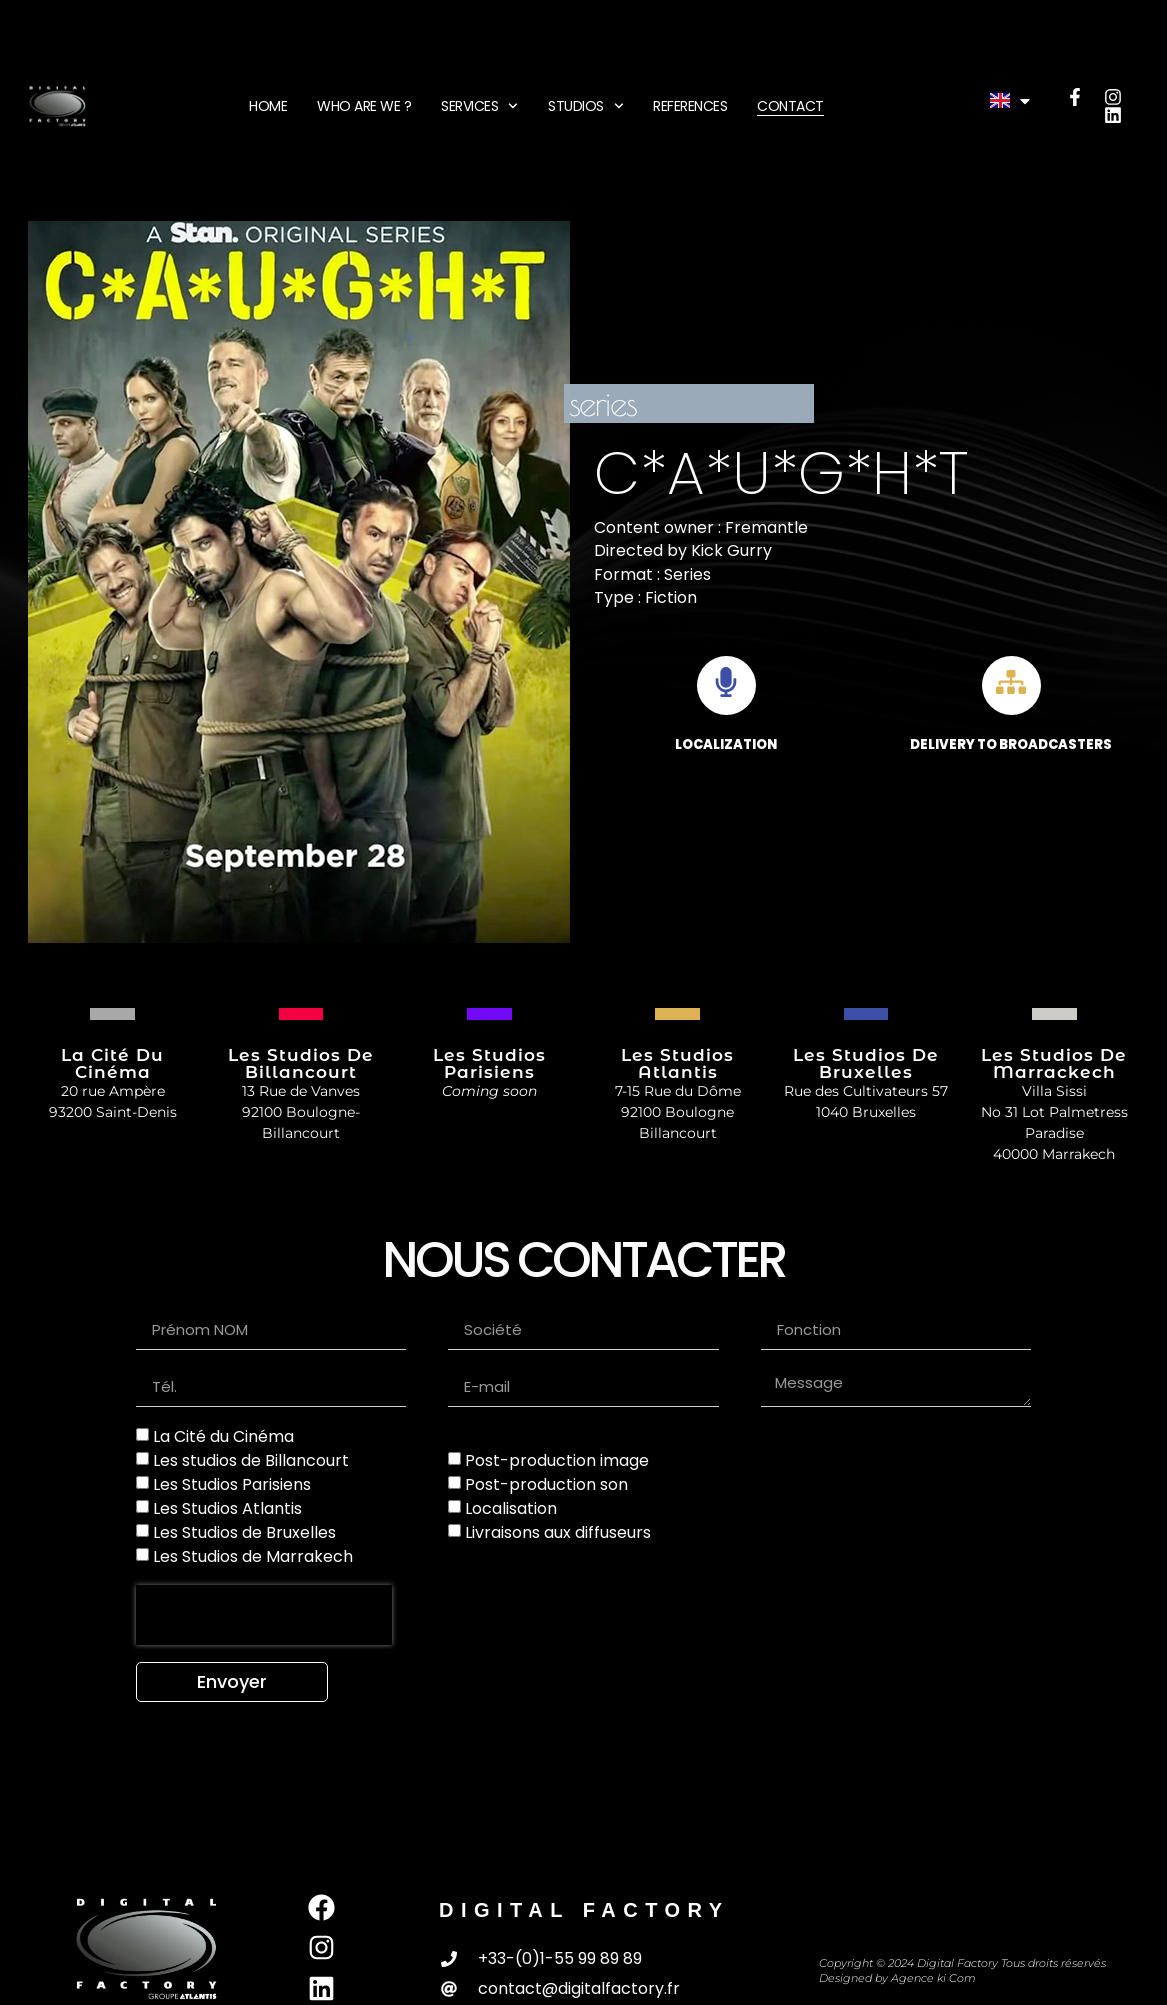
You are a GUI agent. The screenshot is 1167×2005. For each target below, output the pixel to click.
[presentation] (264, 1615)
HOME (268, 106)
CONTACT (790, 106)
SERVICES (479, 106)
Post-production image (557, 1460)
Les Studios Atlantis (227, 1508)
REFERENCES (690, 106)
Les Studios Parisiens (232, 1484)
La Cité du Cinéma (223, 1436)
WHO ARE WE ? (364, 106)
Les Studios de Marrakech (253, 1556)
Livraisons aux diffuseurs (558, 1532)
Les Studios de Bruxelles (244, 1532)
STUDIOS (585, 106)
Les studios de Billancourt (251, 1460)
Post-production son (546, 1484)
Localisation (511, 1508)
